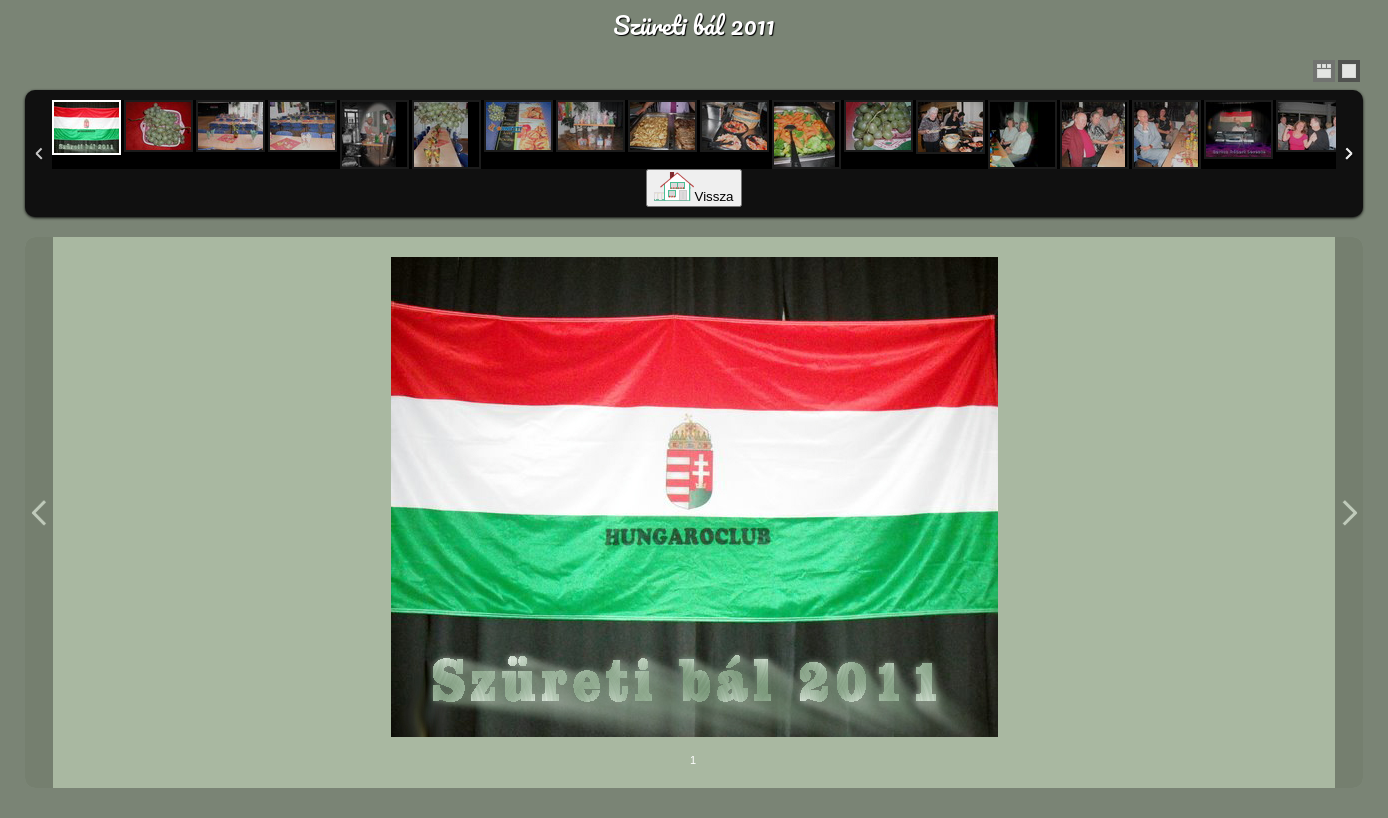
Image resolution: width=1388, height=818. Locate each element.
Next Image (1349, 512)
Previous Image (39, 512)
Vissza (693, 196)
